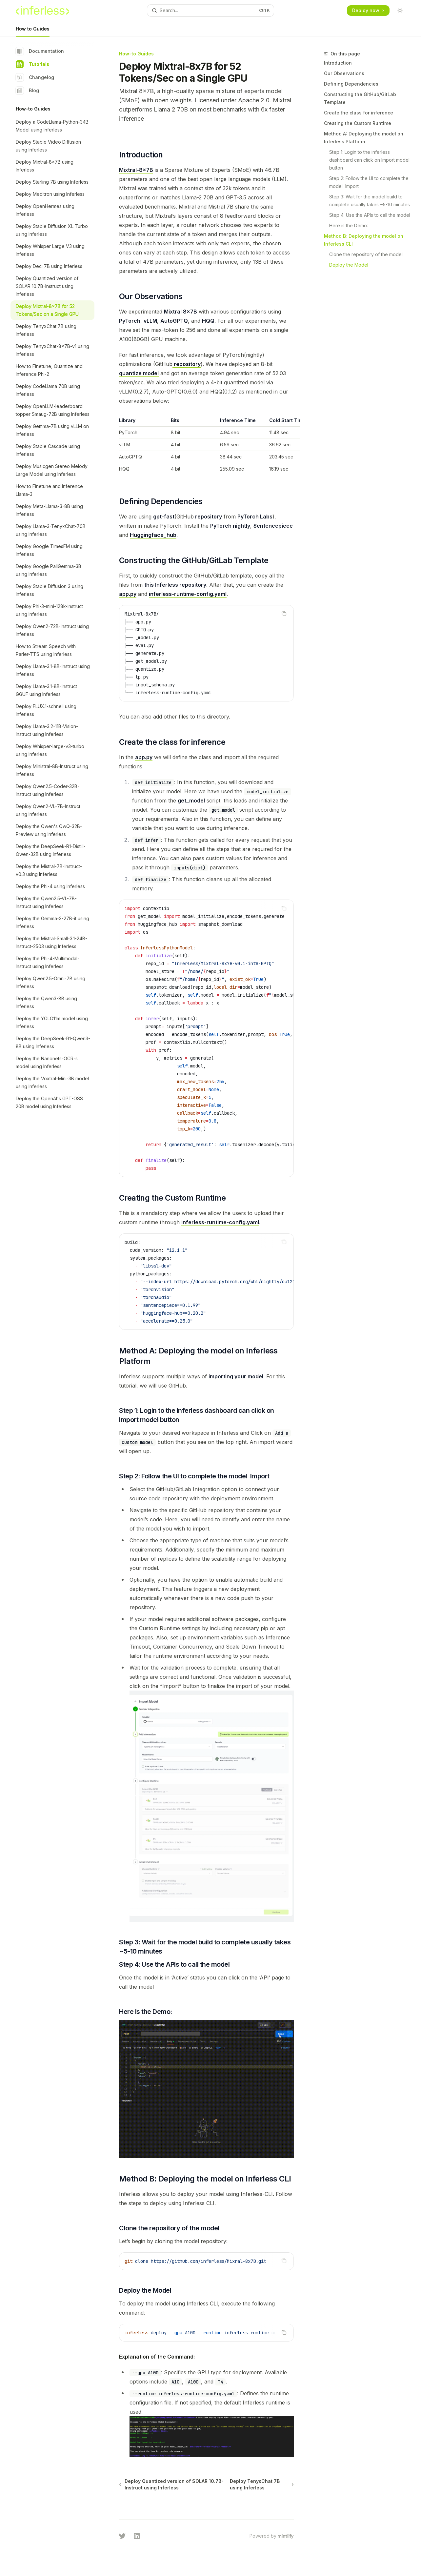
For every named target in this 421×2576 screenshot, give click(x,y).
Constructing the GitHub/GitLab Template (360, 98)
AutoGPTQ (174, 320)
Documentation (40, 51)
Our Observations (344, 73)
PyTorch (129, 320)
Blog (27, 90)
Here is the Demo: (348, 225)
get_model (191, 800)
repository (186, 364)
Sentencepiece (273, 525)
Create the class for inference (358, 112)
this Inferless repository (175, 584)
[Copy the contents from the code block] (284, 613)
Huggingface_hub (153, 535)
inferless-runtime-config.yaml (188, 594)
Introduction (338, 63)
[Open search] (210, 10)
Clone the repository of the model (366, 254)
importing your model (236, 1376)
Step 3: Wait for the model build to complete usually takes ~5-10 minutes (369, 200)
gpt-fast (163, 516)
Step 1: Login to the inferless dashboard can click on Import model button (370, 160)
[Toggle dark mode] (400, 10)
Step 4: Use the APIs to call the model (369, 215)
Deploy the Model (348, 265)
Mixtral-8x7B (136, 170)
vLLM (150, 320)
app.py (127, 594)
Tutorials (32, 64)
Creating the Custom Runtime (357, 123)
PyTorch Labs (254, 516)
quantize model (139, 373)
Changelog (35, 77)
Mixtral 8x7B (180, 311)
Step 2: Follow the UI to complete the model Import (369, 182)
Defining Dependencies (351, 84)
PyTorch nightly (230, 525)
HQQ (208, 320)
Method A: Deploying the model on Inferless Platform (363, 137)
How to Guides (33, 31)
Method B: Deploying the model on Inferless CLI (363, 240)
